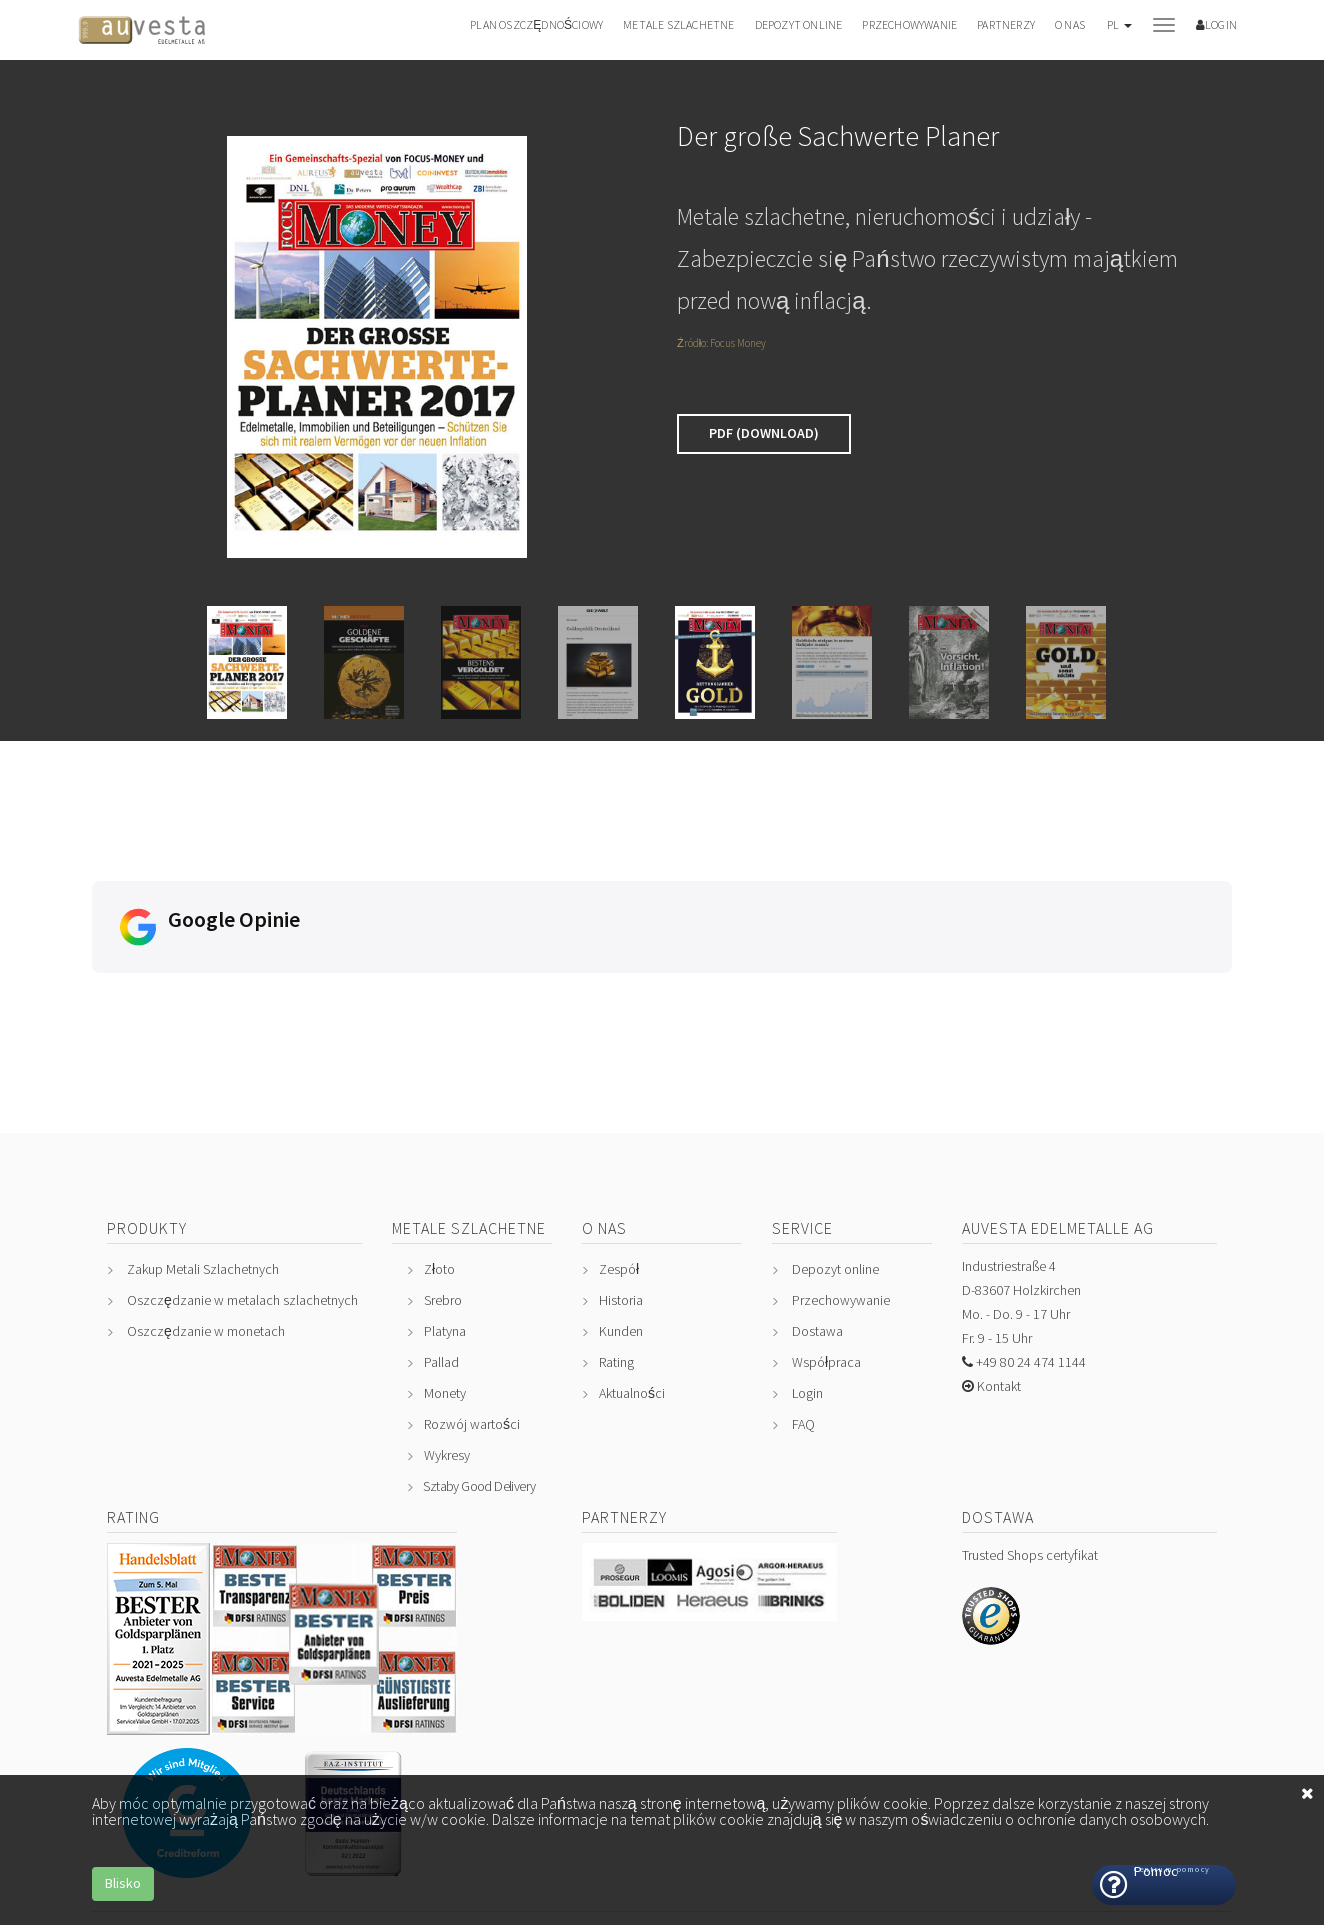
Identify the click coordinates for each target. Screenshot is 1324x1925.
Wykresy (447, 1344)
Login (807, 1282)
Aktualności (632, 1282)
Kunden (621, 1220)
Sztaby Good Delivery (479, 1375)
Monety (445, 1282)
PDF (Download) (764, 433)
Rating (616, 1251)
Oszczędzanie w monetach (206, 1220)
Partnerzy (1006, 24)
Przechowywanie (909, 24)
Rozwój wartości (472, 1313)
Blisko (123, 1883)
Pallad (441, 1251)
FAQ (803, 1313)
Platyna (445, 1220)
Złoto (439, 1158)
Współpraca (826, 1251)
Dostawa (817, 1220)
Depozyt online (799, 24)
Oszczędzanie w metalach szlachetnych (242, 1189)
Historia (621, 1189)
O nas (1070, 24)
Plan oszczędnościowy (536, 24)
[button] (1118, 34)
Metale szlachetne (678, 24)
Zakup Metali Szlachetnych (203, 1158)
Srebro (443, 1189)
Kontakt (997, 1275)
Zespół (619, 1158)
